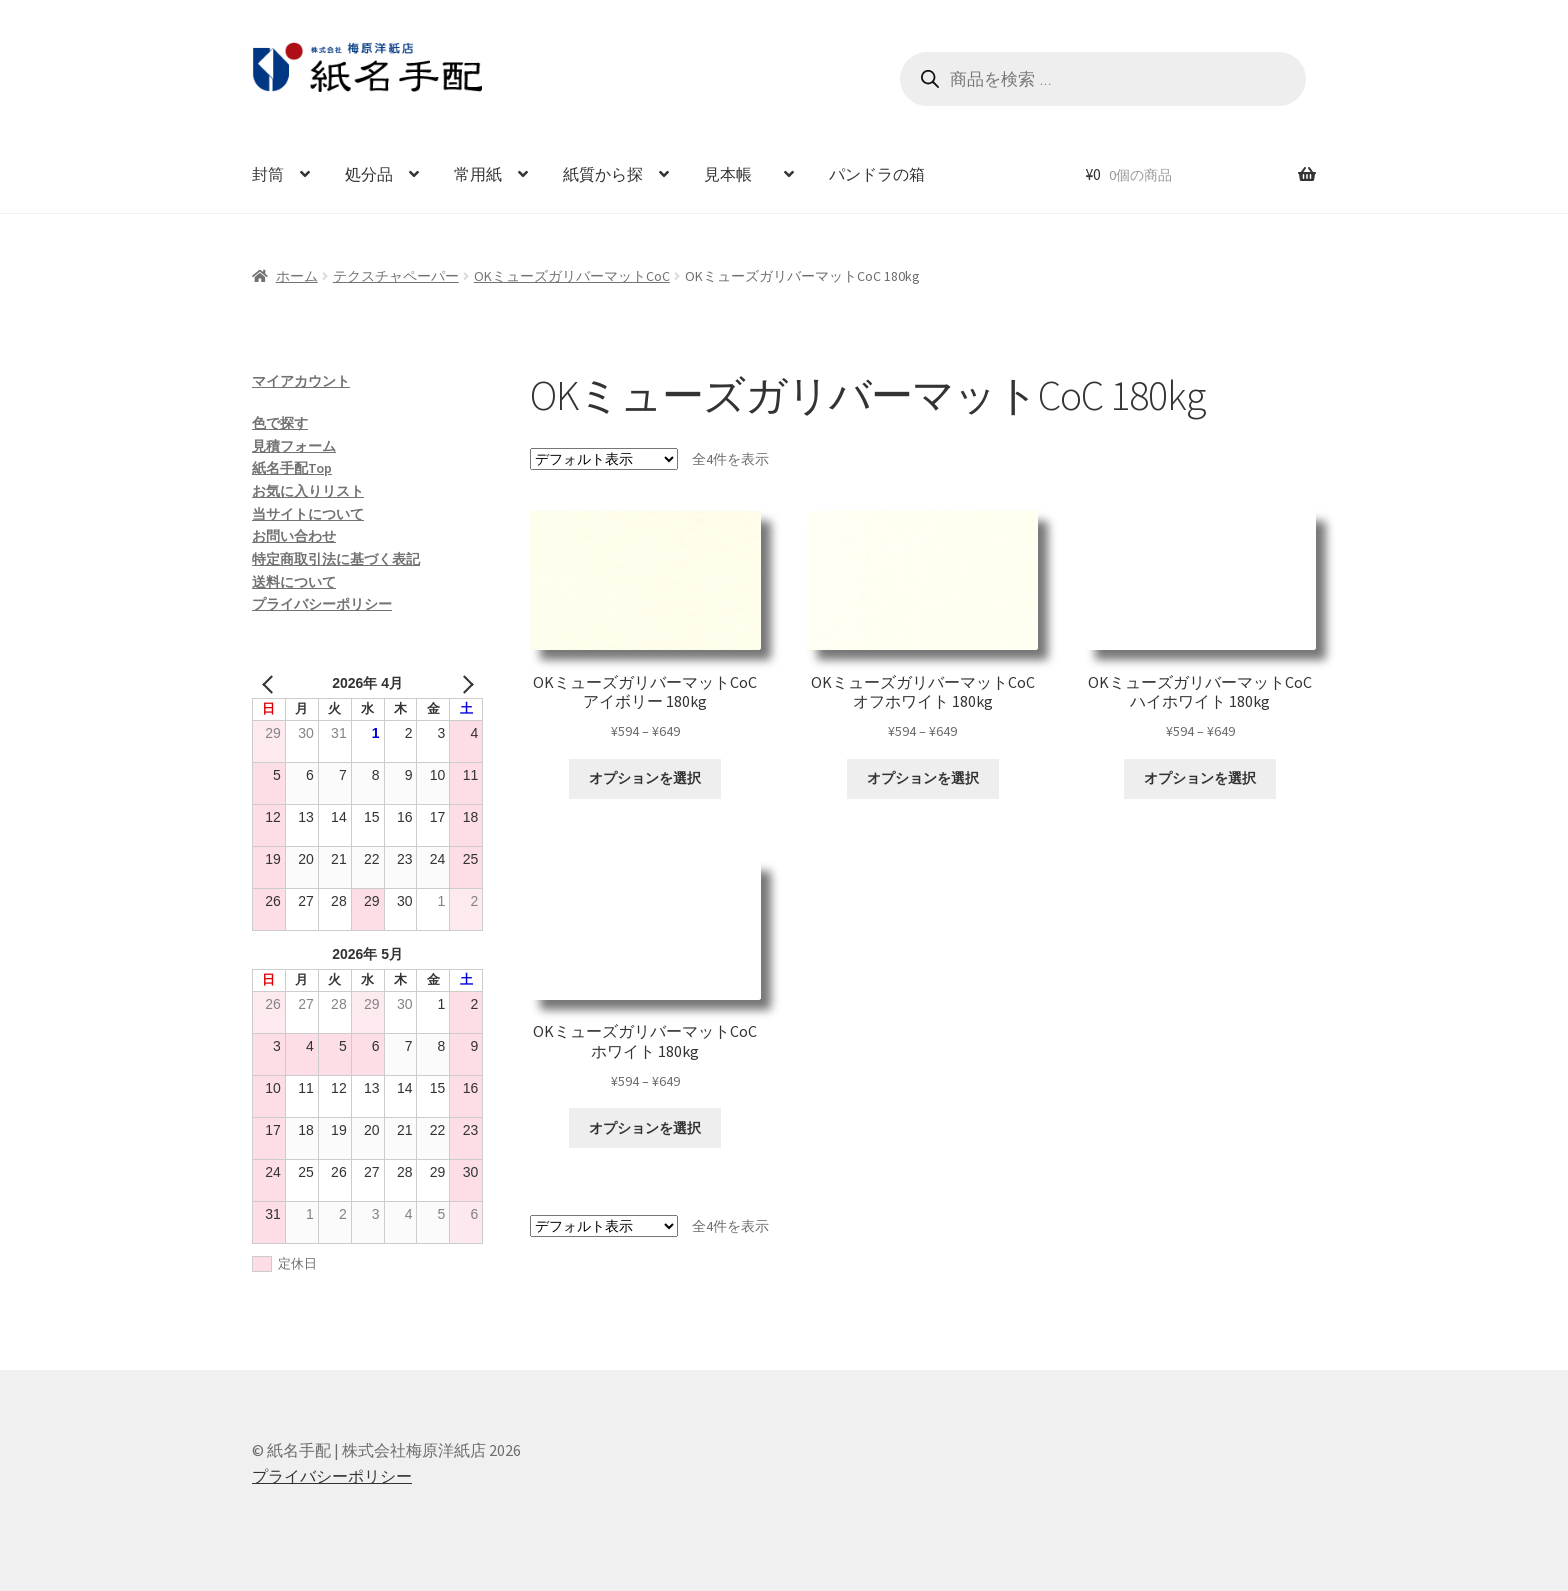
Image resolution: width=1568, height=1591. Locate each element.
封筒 (268, 174)
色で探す (280, 423)
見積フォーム (294, 446)
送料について (294, 582)
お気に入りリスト (308, 491)
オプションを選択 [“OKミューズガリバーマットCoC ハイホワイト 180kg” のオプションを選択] (1200, 778)
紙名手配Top (292, 468)
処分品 (369, 174)
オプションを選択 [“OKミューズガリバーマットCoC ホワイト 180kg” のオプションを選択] (645, 1128)
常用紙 (478, 174)
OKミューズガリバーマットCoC (572, 276)
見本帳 (736, 174)
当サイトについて (308, 514)
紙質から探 (603, 174)
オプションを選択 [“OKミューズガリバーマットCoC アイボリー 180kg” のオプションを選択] (645, 778)
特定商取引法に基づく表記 (336, 559)
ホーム (297, 276)
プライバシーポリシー (322, 604)
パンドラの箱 (877, 174)
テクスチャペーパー (396, 276)
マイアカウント (301, 381)
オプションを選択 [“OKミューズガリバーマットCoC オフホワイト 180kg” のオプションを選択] (923, 778)
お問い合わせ (294, 536)
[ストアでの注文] (604, 459)
